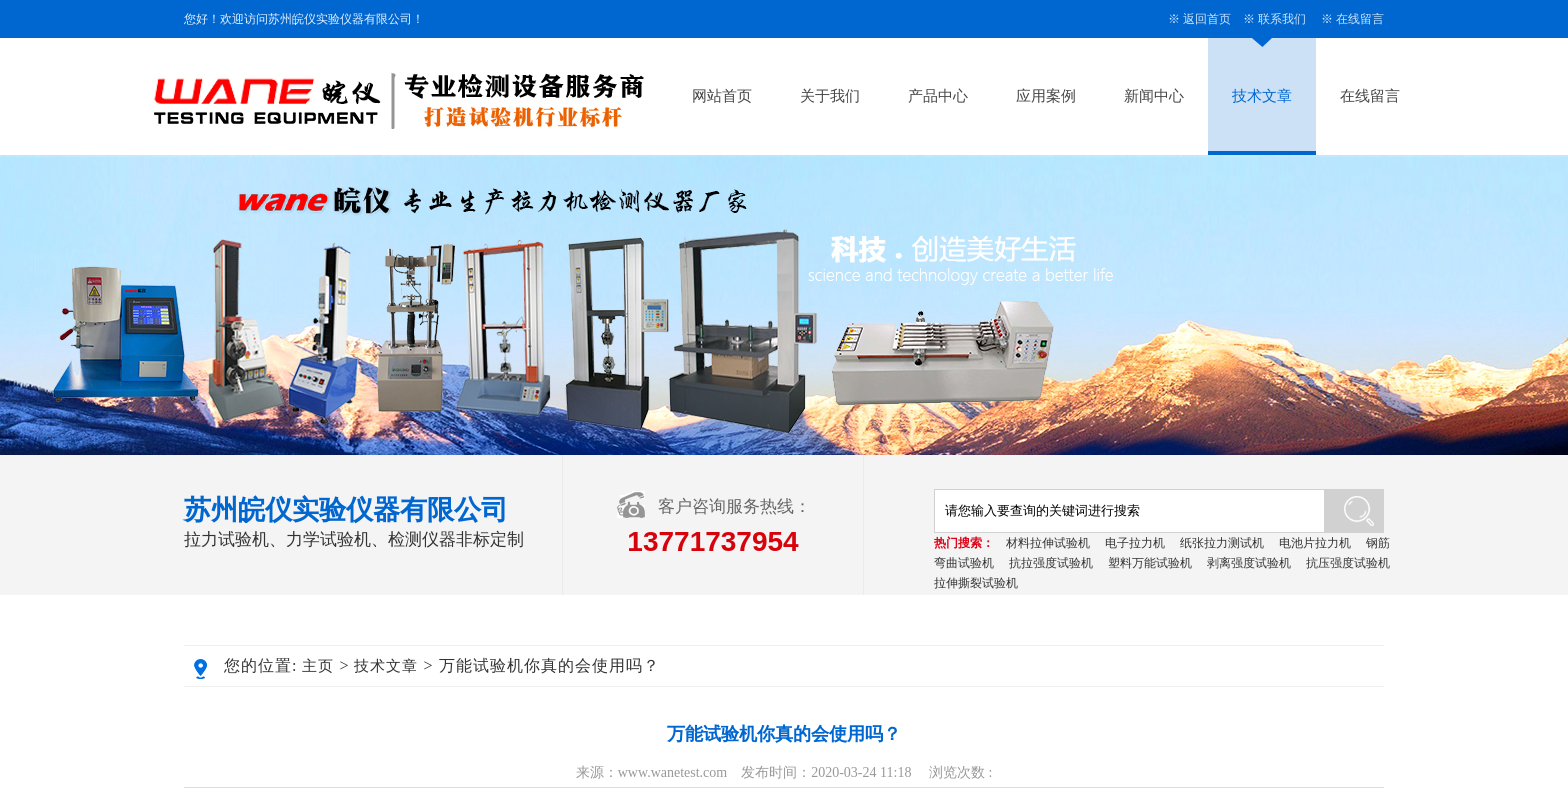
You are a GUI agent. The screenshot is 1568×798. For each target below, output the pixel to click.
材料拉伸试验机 (1048, 543)
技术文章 (1262, 96)
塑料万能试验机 (1150, 563)
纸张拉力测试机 (1222, 543)
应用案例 (1046, 96)
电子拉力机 (1135, 543)
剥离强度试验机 (1249, 563)
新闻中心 (1154, 96)
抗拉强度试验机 (1051, 563)
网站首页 (722, 96)
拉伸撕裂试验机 (976, 583)
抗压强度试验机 (1348, 563)
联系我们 (1282, 19)
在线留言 (1360, 19)
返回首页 (1207, 19)
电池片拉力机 (1315, 543)
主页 (318, 666)
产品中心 (938, 96)
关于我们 (830, 96)
